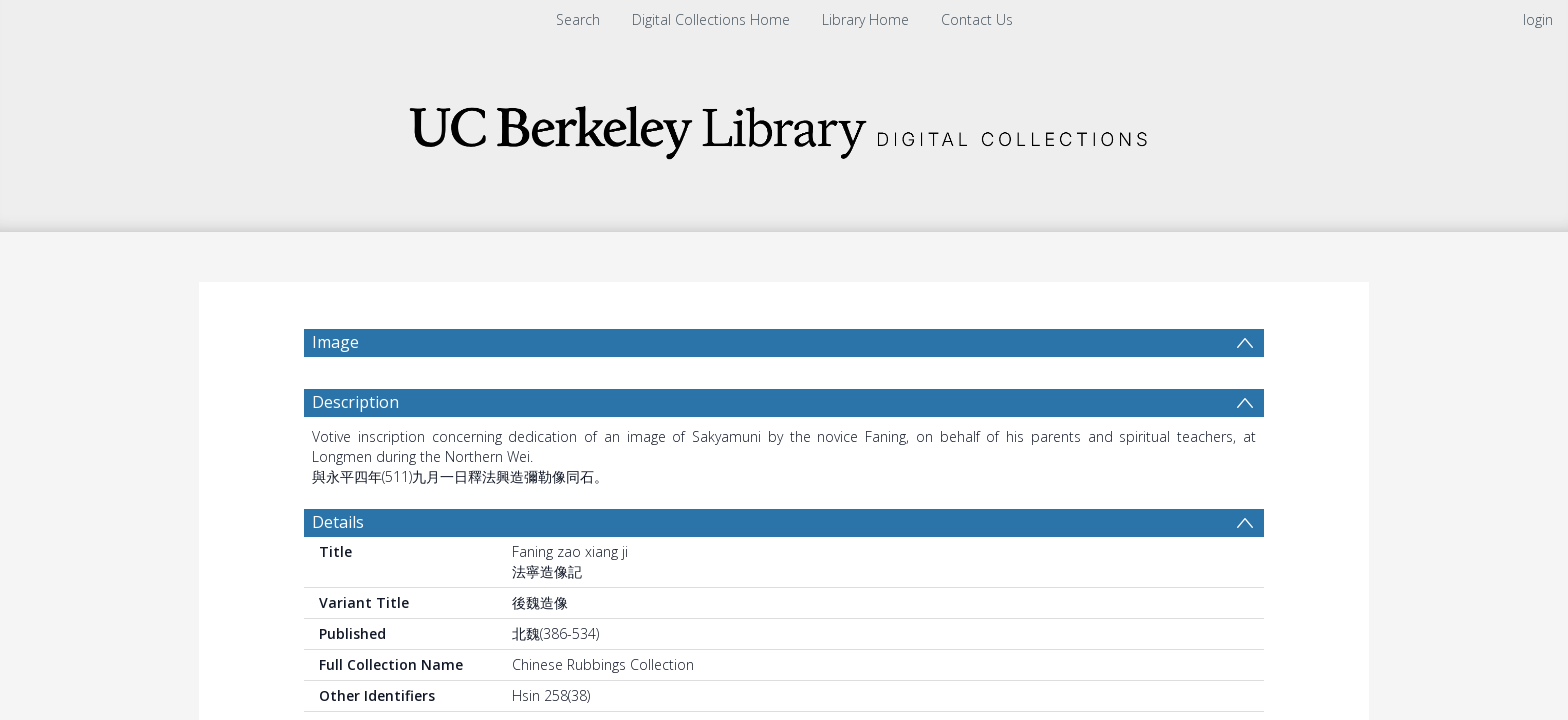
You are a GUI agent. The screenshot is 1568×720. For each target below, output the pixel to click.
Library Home (865, 19)
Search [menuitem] (578, 19)
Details (338, 522)
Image (335, 342)
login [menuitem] (1538, 19)
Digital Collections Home (711, 19)
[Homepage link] (784, 126)
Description (355, 402)
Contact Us (977, 19)
